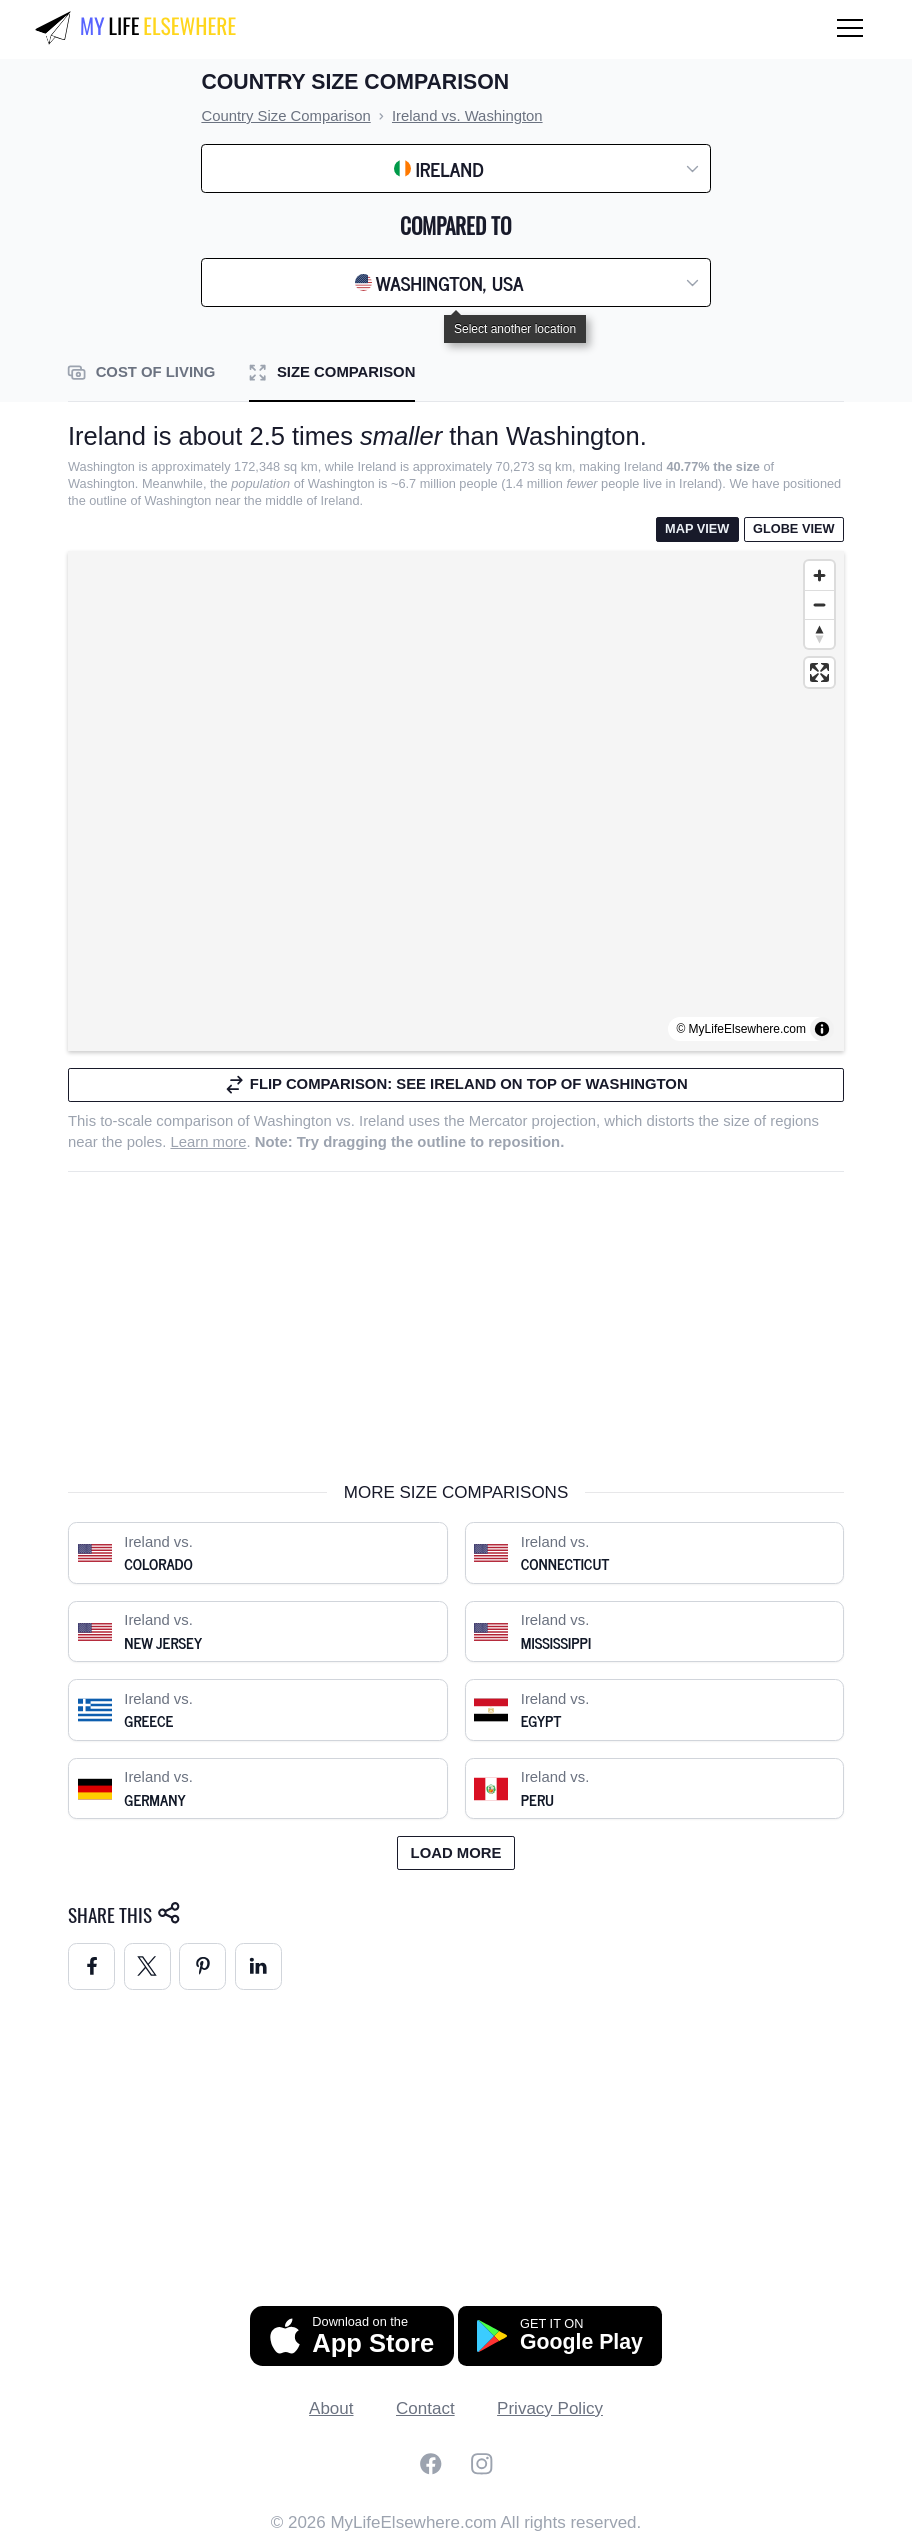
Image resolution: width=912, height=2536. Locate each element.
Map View (697, 528)
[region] (456, 801)
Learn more (208, 1142)
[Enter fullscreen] (819, 672)
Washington (293, 1121)
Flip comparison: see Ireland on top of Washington (455, 1084)
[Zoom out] (819, 604)
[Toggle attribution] (822, 1029)
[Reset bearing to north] (819, 633)
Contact (425, 2408)
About (331, 2408)
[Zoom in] (819, 575)
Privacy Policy (550, 2408)
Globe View (793, 528)
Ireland (381, 1121)
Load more (456, 1853)
